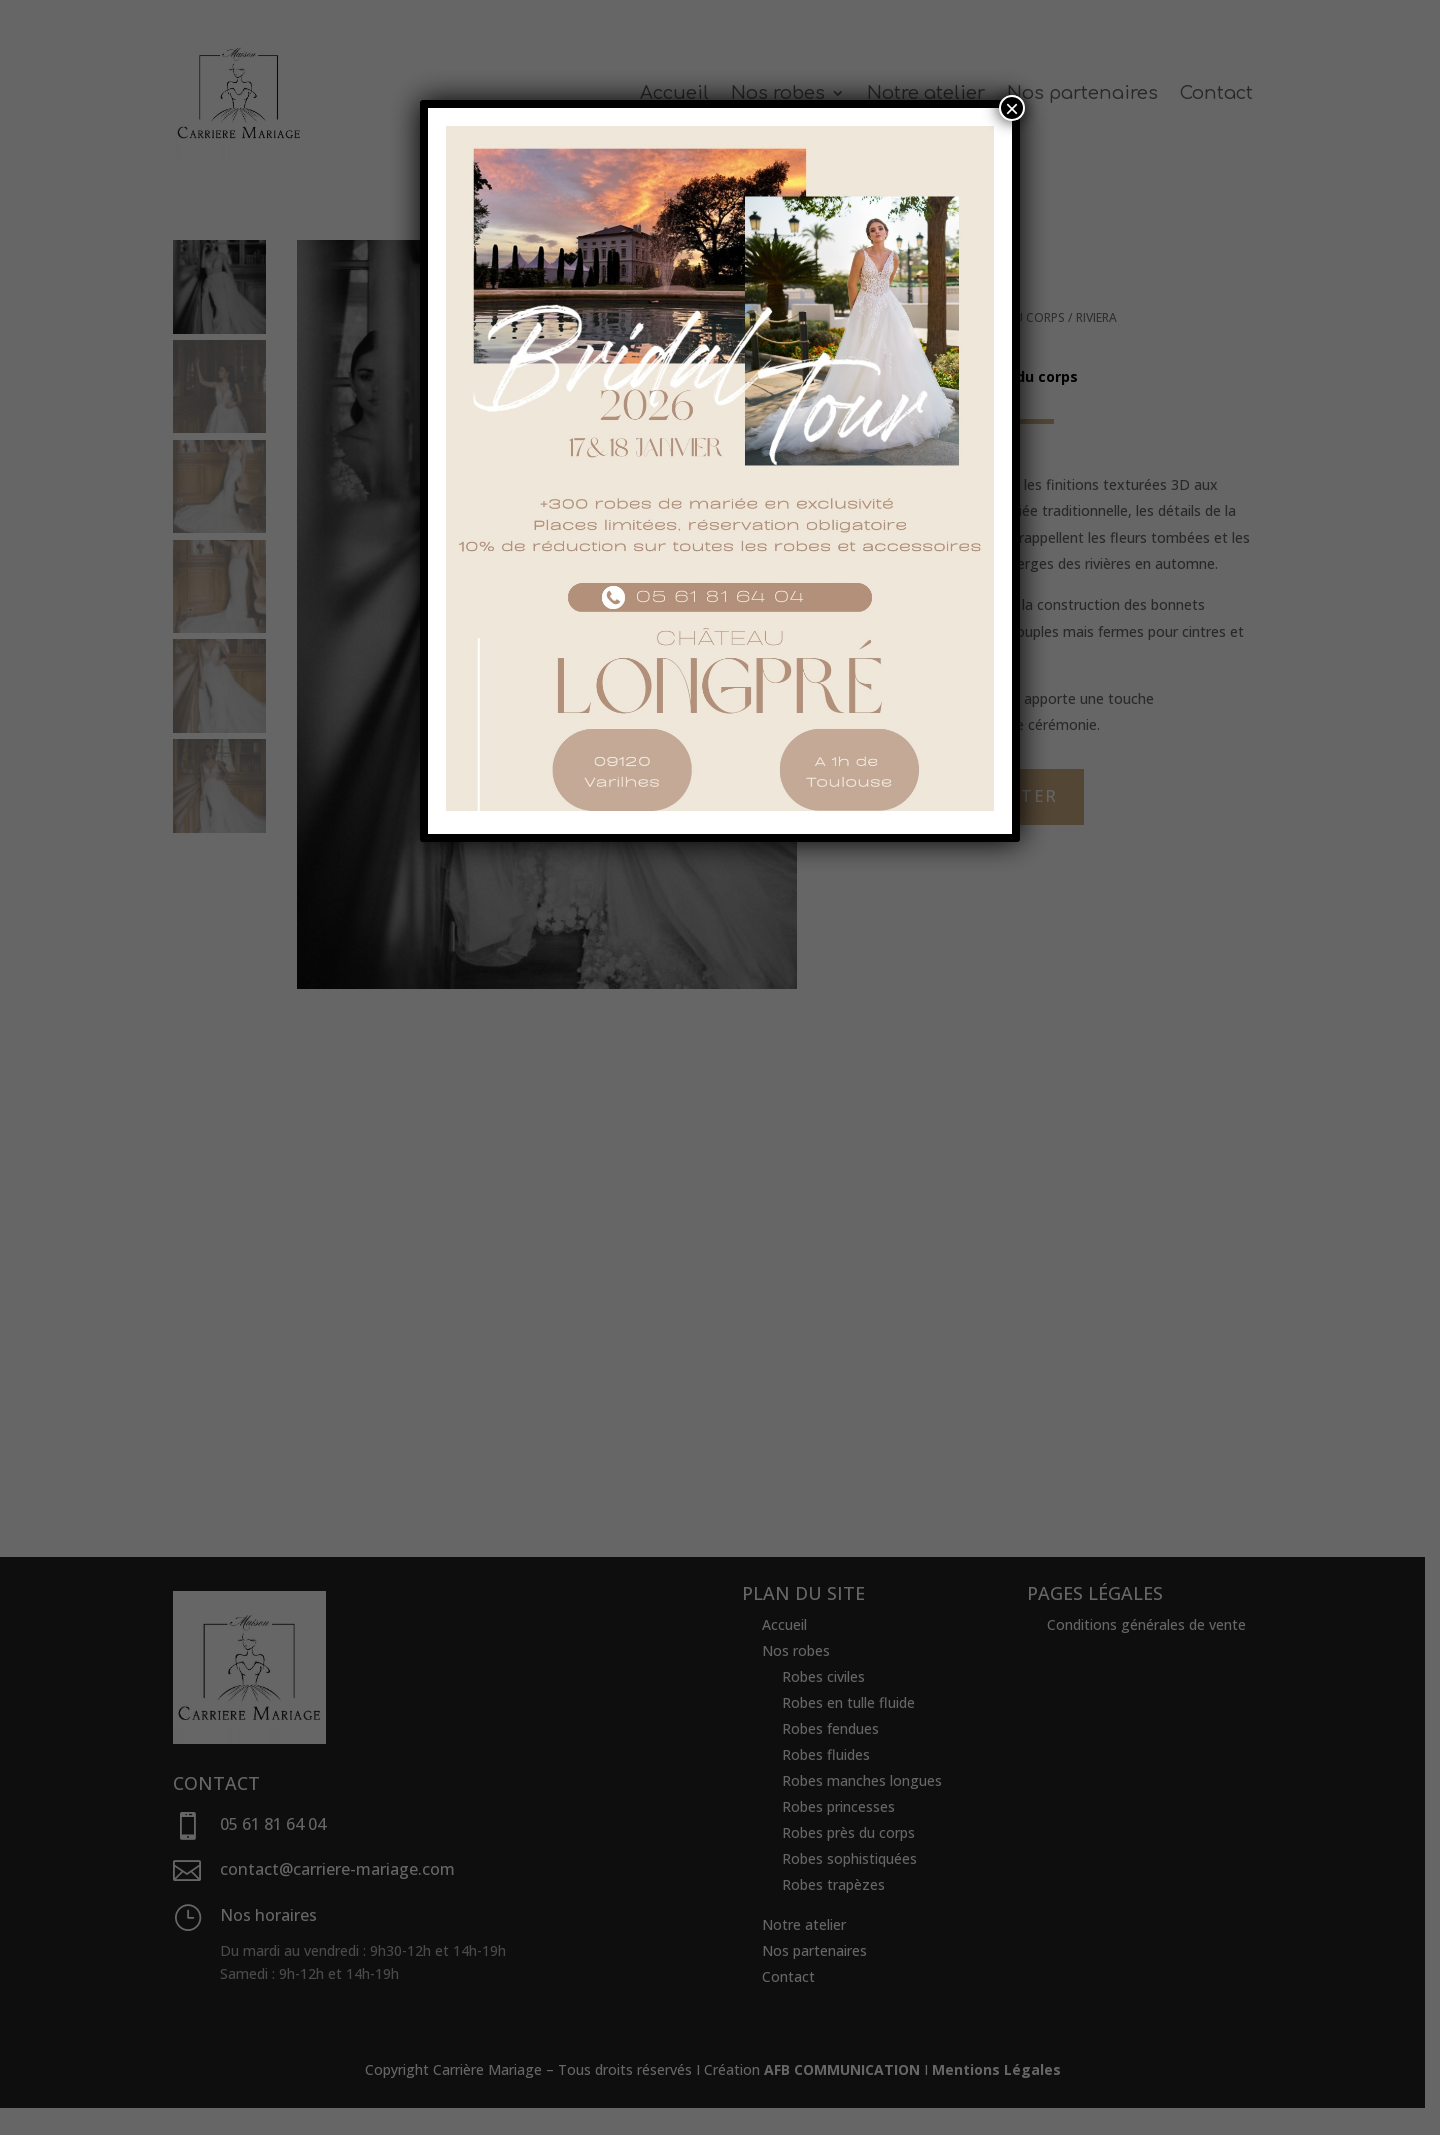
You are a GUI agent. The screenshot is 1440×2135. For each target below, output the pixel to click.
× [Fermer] (1012, 108)
